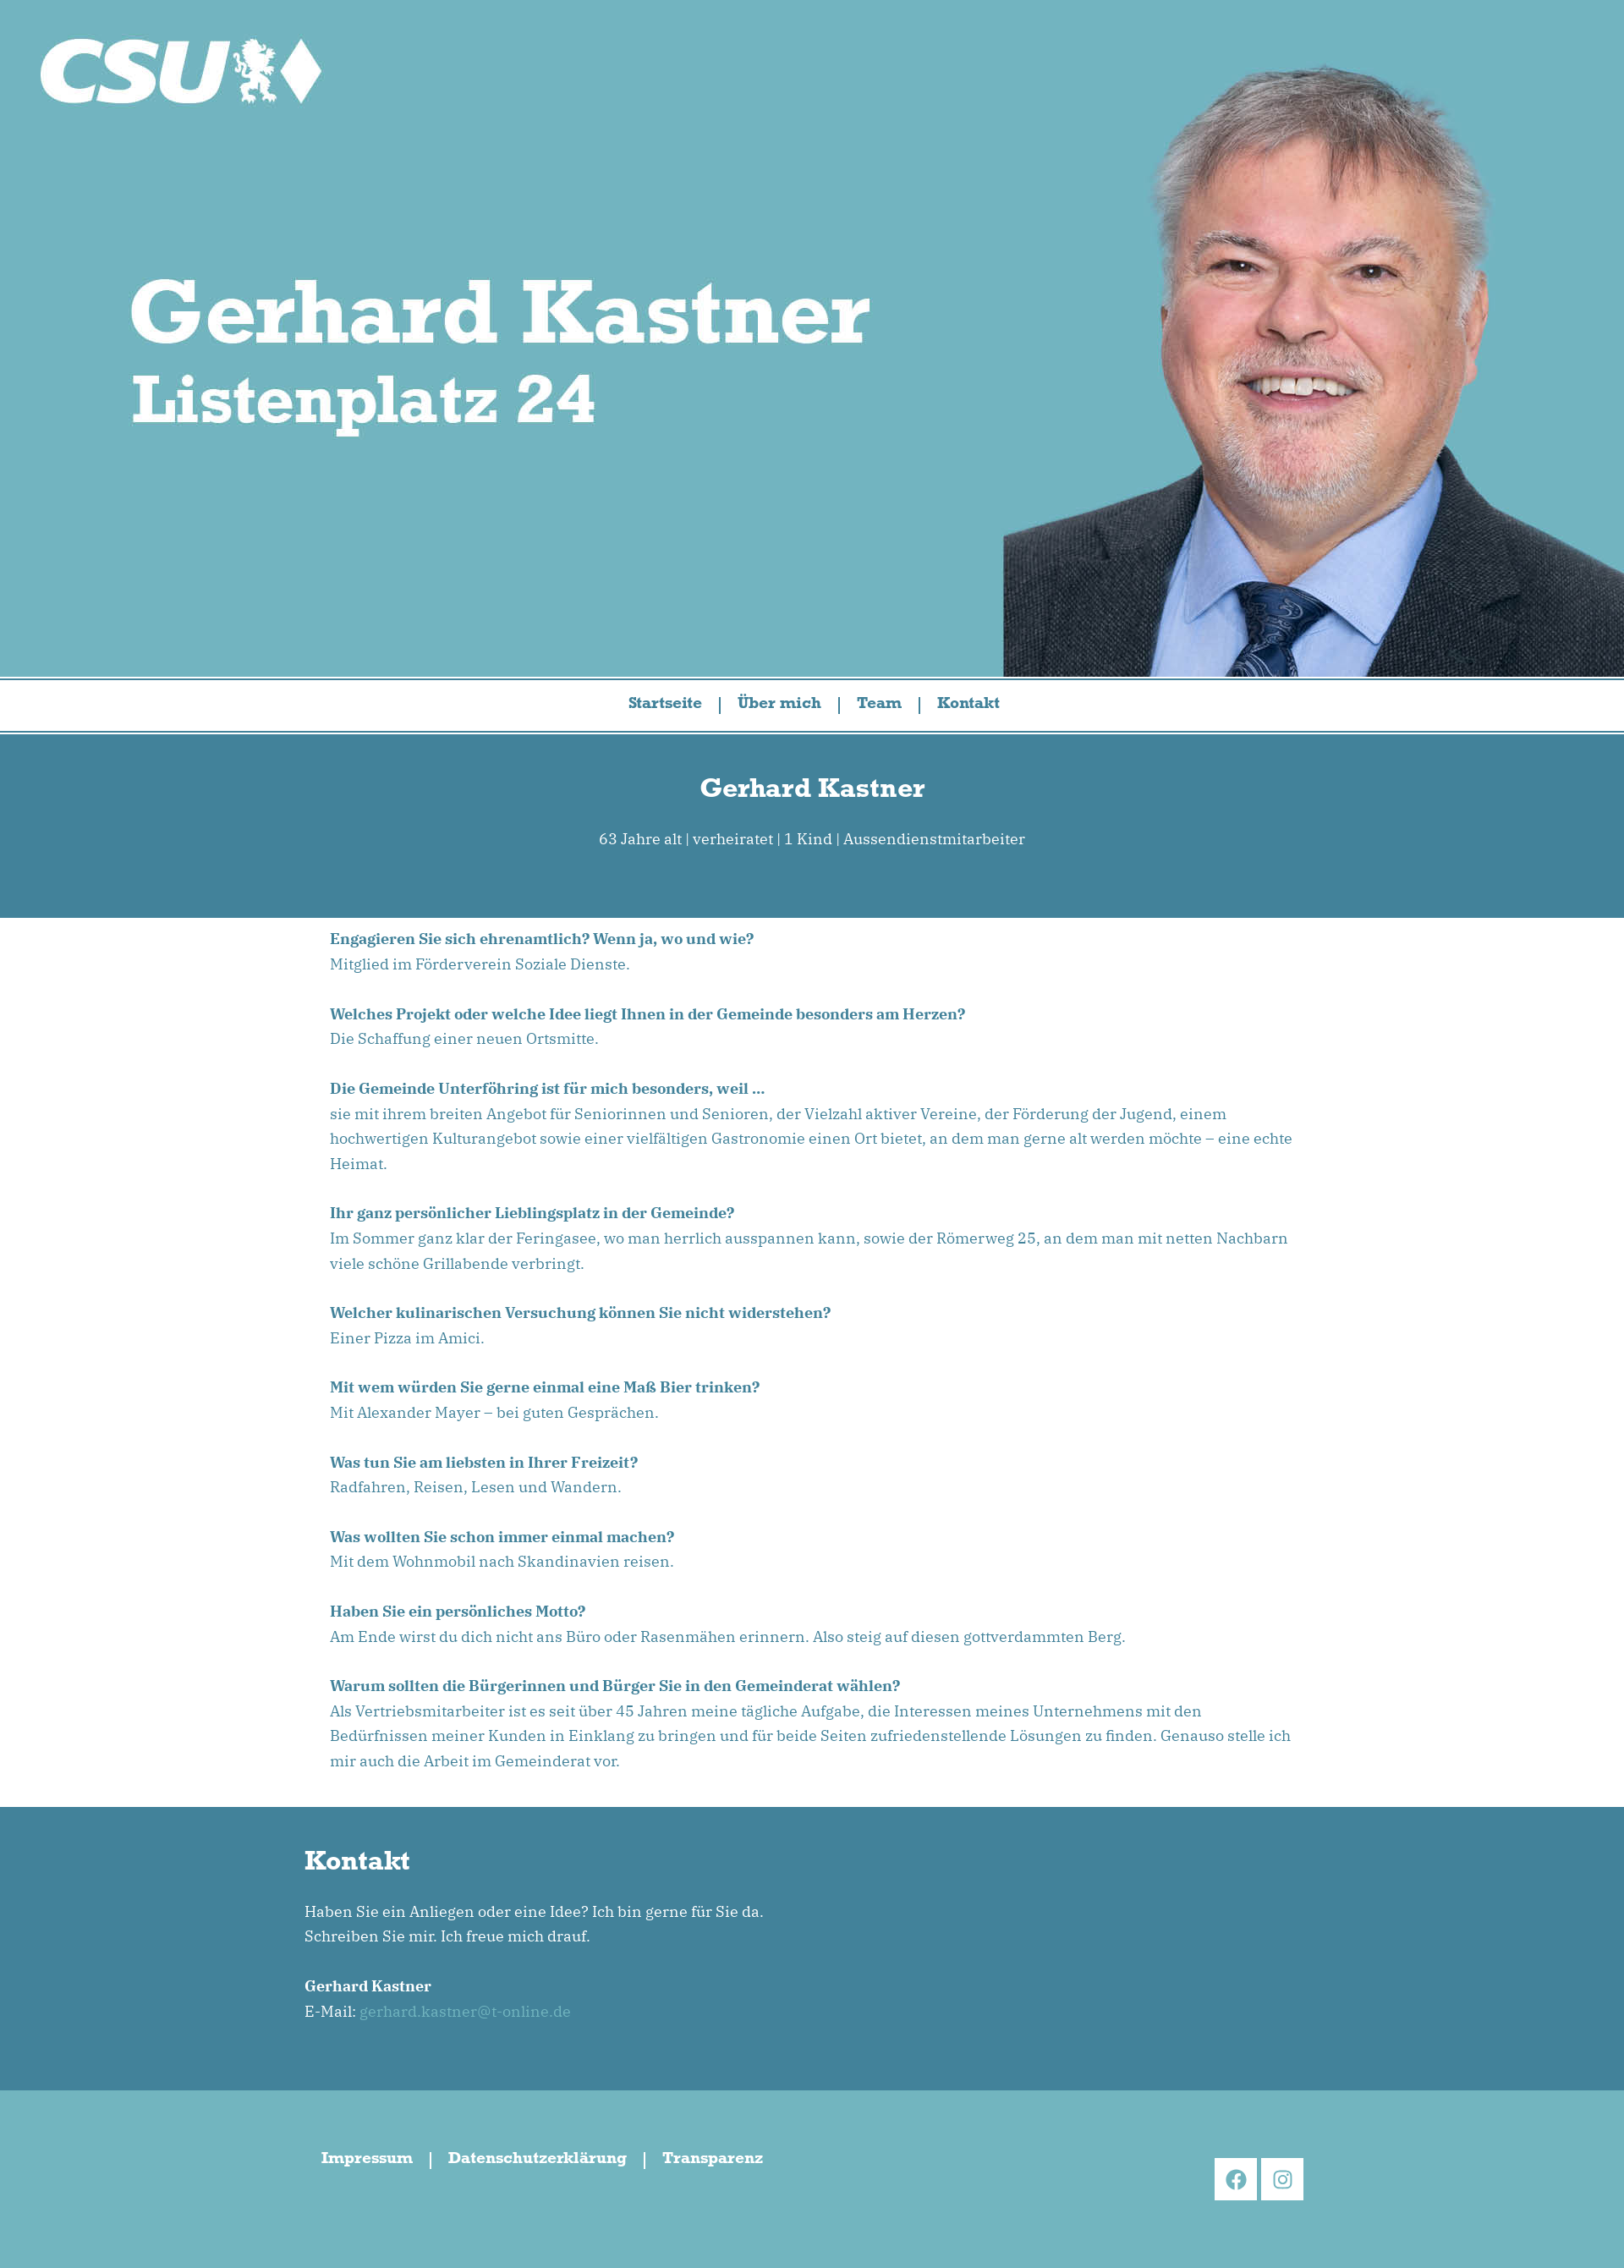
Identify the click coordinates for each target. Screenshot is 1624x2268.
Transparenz (712, 2160)
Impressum (367, 2160)
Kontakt (968, 705)
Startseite (665, 705)
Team (879, 705)
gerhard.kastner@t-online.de (465, 2011)
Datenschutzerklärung (537, 2160)
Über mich (779, 705)
